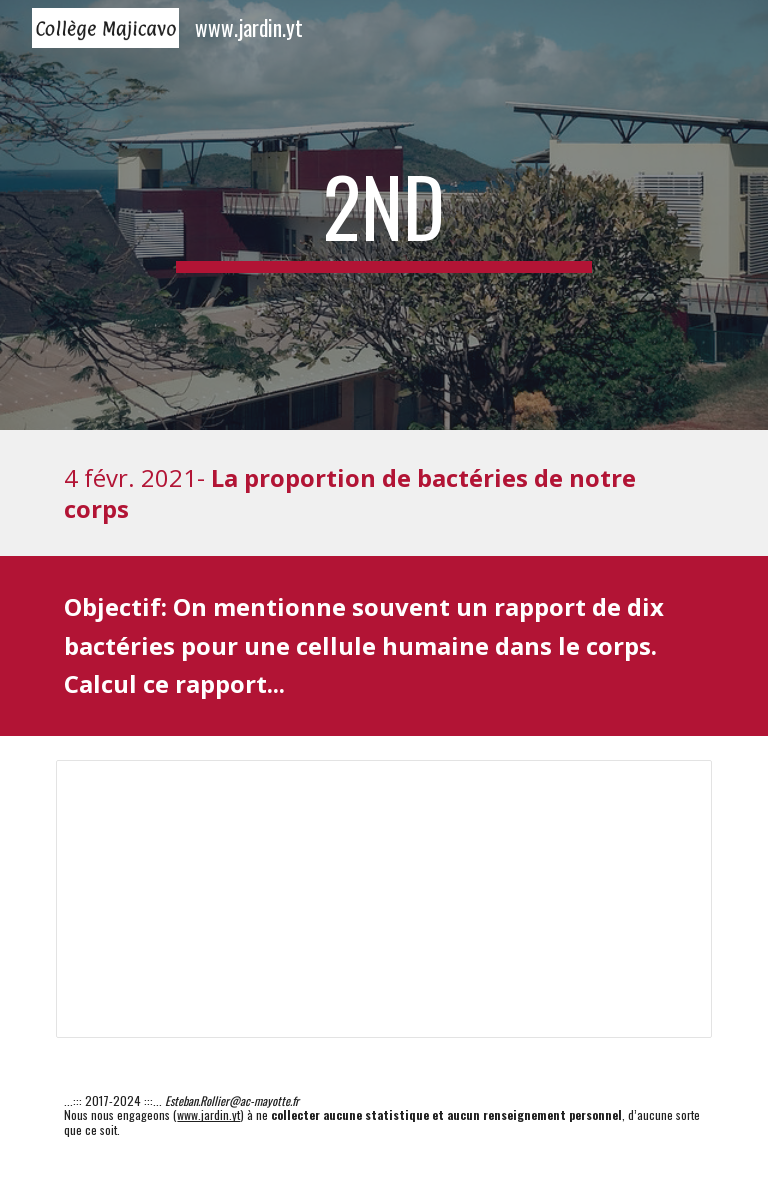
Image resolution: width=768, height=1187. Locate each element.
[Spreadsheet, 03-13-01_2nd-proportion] (383, 899)
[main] (383, 215)
